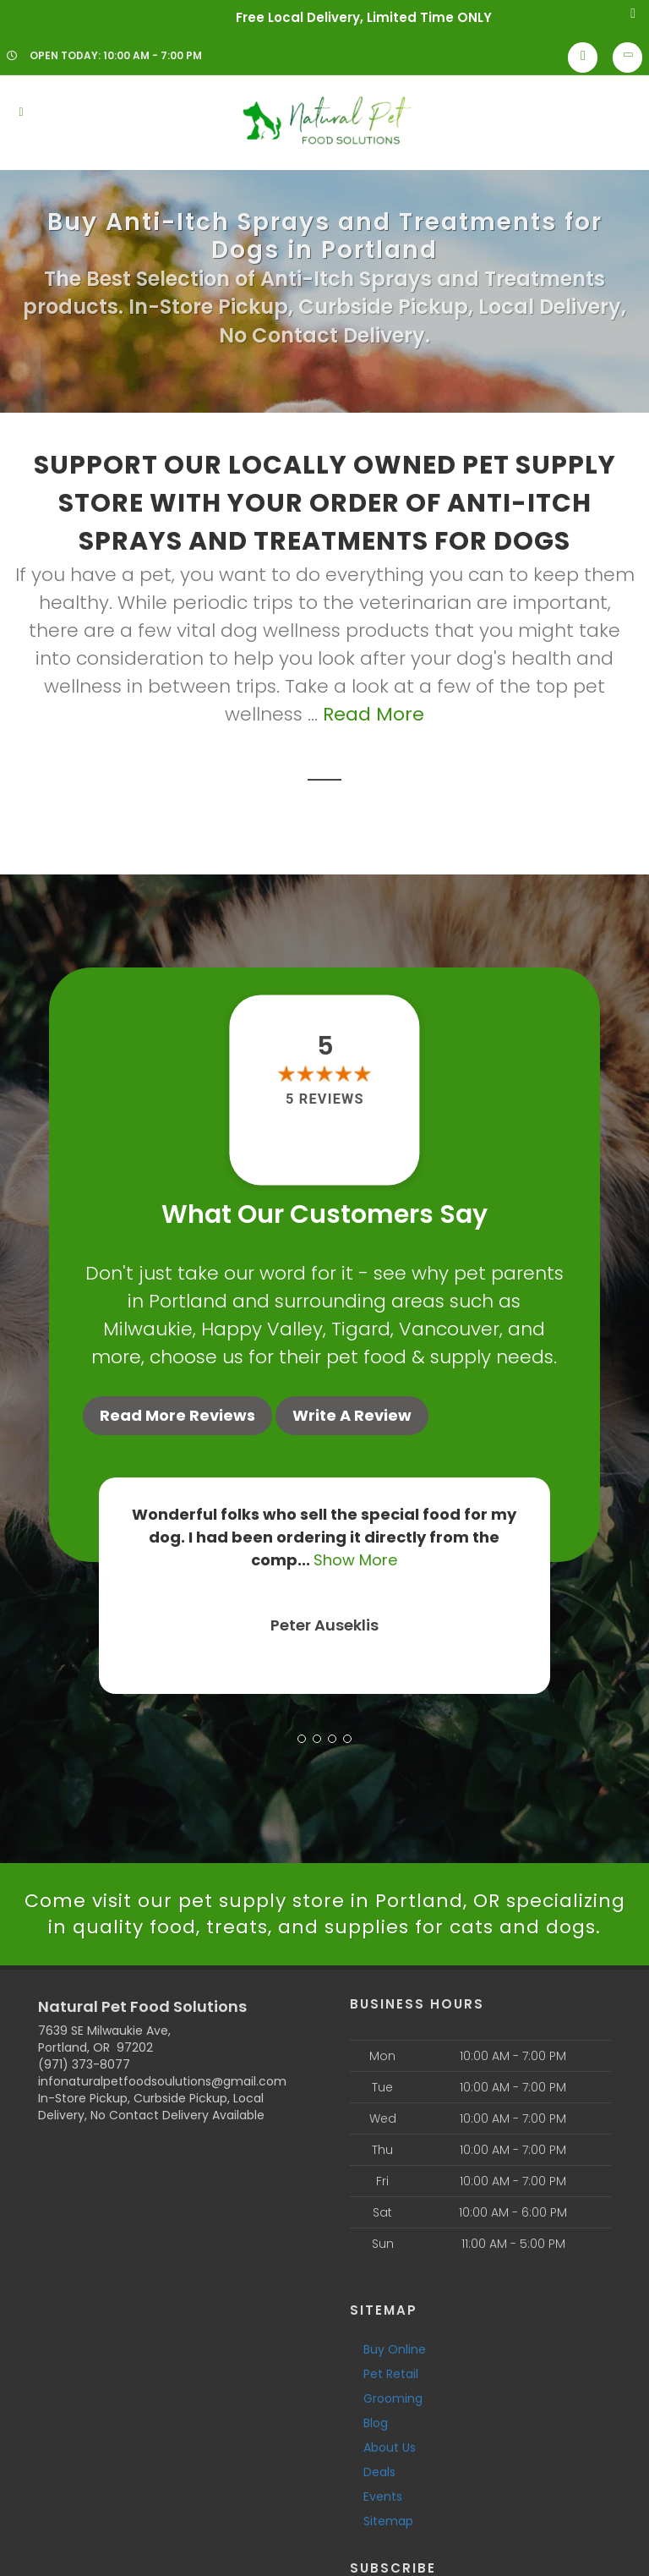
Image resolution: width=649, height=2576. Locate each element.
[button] (301, 1739)
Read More (373, 714)
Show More (355, 1559)
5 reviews (325, 1100)
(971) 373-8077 (84, 2064)
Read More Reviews (177, 1415)
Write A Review (352, 1415)
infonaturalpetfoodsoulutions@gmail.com (162, 2081)
